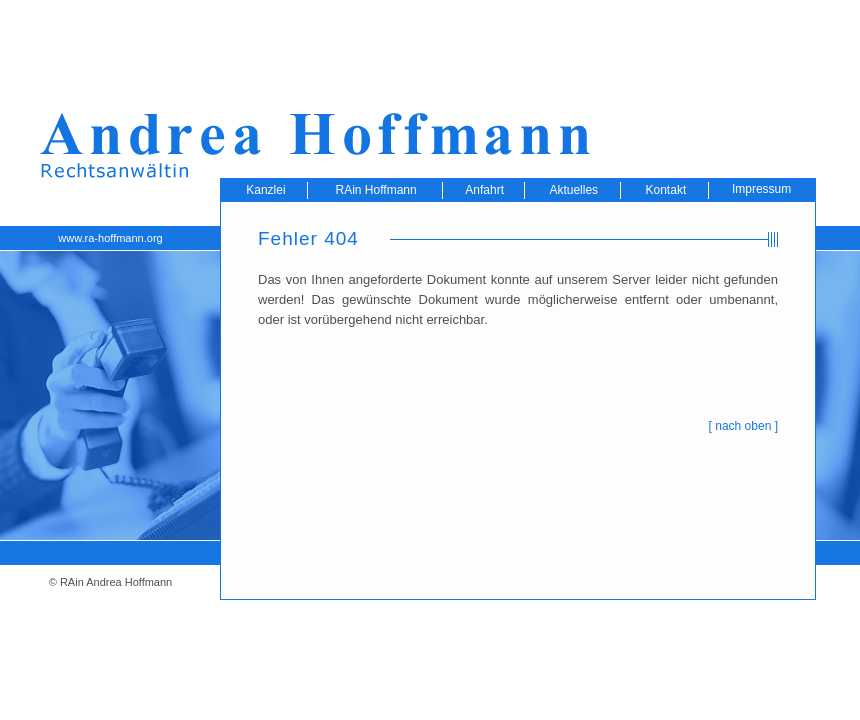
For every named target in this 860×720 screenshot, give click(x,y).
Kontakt (666, 190)
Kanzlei (265, 190)
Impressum (761, 189)
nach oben (743, 426)
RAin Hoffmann (376, 190)
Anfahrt (484, 190)
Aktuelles (573, 190)
